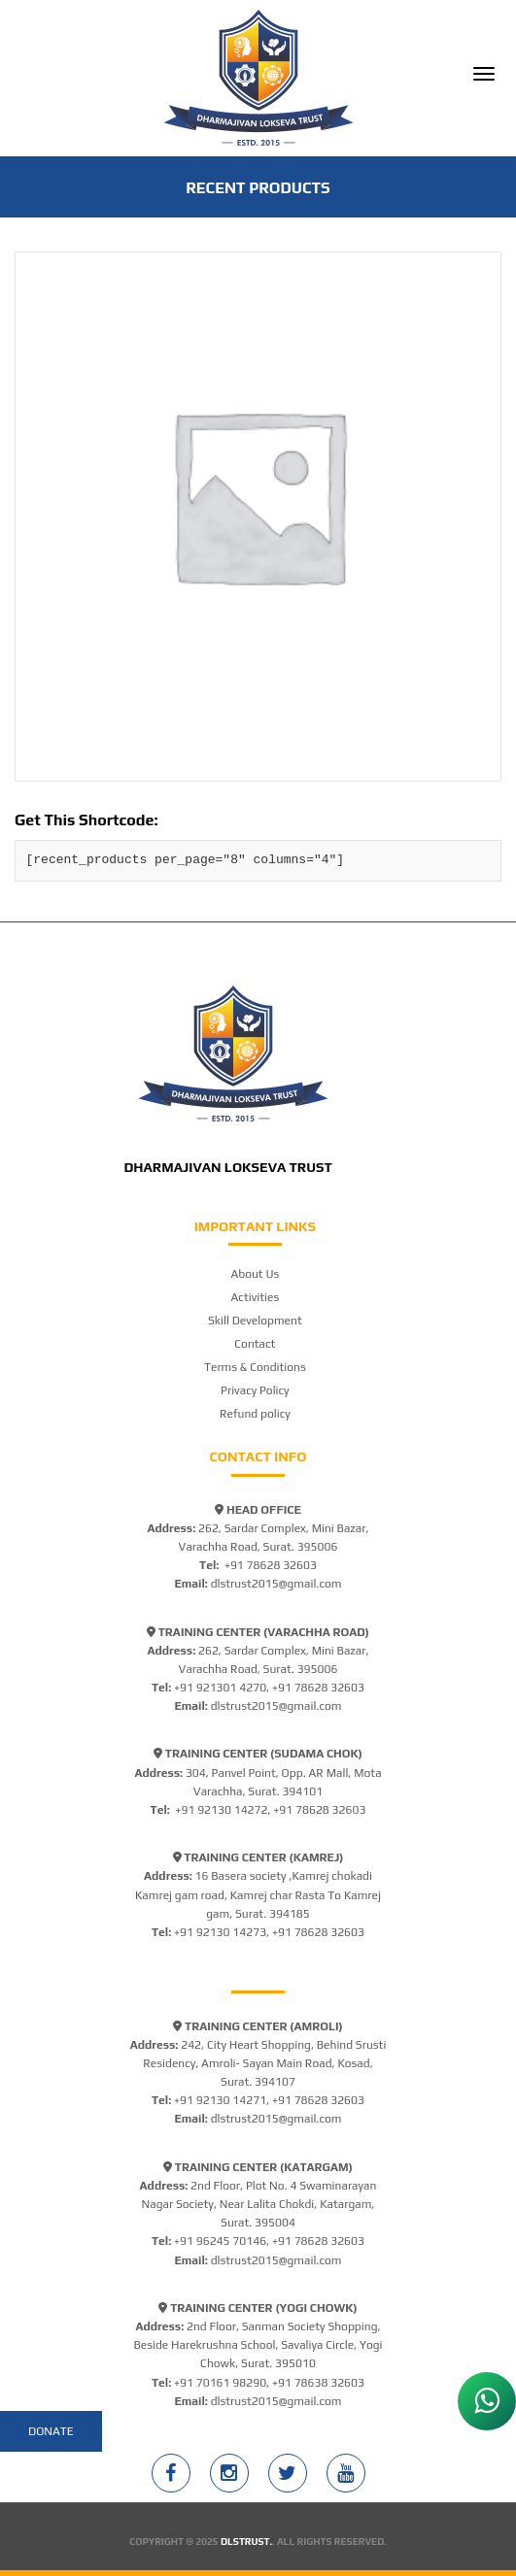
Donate (51, 2431)
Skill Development (255, 1320)
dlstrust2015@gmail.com (276, 1583)
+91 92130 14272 (221, 1810)
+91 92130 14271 (220, 2100)
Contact (254, 1344)
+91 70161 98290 (220, 2383)
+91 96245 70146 (220, 2241)
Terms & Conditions (255, 1367)
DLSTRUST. (246, 2541)
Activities (255, 1297)
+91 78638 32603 (318, 2383)
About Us (254, 1274)
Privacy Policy (255, 1390)
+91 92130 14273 (220, 1932)
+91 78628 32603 (270, 1565)
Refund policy (255, 1414)
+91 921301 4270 (220, 1687)
